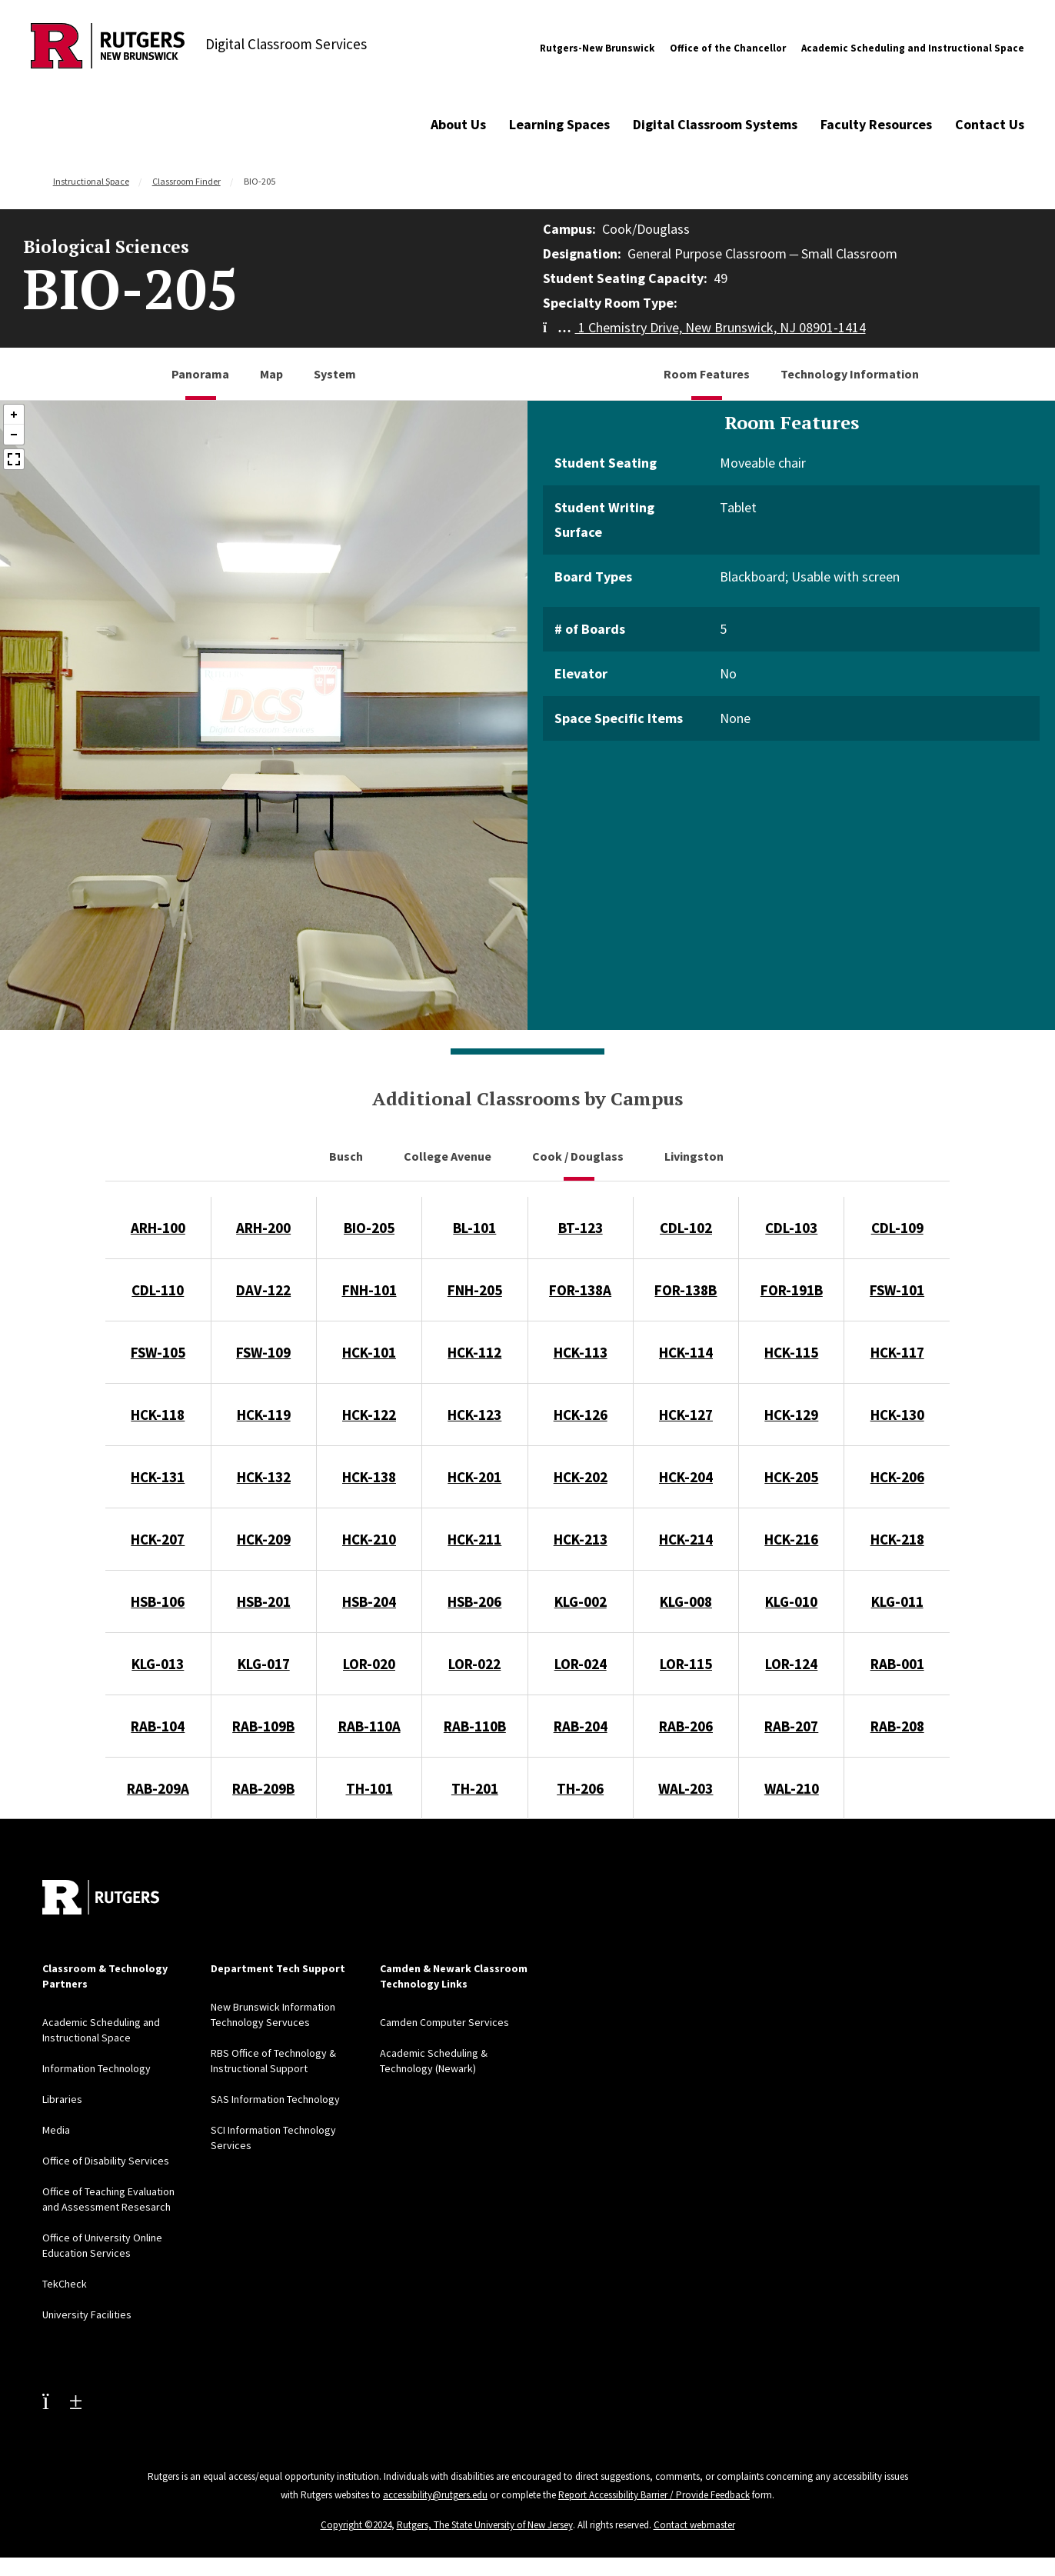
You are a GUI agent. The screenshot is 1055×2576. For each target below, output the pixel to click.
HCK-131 (158, 1477)
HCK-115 (791, 1352)
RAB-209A (158, 1788)
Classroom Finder (186, 181)
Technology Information (849, 374)
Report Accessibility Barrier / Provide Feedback (654, 2494)
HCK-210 (369, 1539)
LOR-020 (369, 1664)
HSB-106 (158, 1601)
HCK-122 (369, 1414)
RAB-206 (686, 1726)
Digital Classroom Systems (715, 124)
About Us (458, 124)
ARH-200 (263, 1227)
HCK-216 (791, 1539)
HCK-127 (686, 1414)
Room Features (707, 374)
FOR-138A (580, 1290)
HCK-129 (791, 1414)
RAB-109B (263, 1726)
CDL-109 (897, 1227)
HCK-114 (686, 1352)
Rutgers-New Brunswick (597, 48)
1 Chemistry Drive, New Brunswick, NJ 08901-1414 (704, 327)
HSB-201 (264, 1601)
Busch (347, 1156)
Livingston (695, 1156)
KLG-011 (897, 1601)
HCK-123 (474, 1414)
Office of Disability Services (105, 2161)
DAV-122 (263, 1290)
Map (271, 374)
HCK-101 (369, 1352)
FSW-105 (158, 1352)
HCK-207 (158, 1539)
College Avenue (449, 1156)
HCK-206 (897, 1477)
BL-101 (474, 1227)
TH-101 (369, 1788)
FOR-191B (791, 1290)
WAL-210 (791, 1788)
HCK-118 (158, 1414)
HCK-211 (474, 1539)
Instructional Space (91, 181)
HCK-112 (474, 1352)
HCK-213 (580, 1539)
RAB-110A (369, 1726)
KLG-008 (686, 1601)
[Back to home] (100, 1897)
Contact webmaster (694, 2524)
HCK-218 (897, 1539)
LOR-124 (791, 1664)
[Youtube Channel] (62, 2401)
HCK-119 (264, 1414)
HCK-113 (580, 1352)
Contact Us (989, 124)
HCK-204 (686, 1477)
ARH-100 (158, 1227)
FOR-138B (685, 1290)
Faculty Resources (876, 124)
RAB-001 (897, 1664)
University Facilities (86, 2314)
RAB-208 (897, 1726)
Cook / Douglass (579, 1156)
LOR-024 (580, 1664)
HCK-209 (264, 1539)
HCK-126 (580, 1414)
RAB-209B (263, 1788)
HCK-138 (369, 1477)
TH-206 (580, 1788)
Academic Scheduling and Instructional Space (912, 48)
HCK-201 (474, 1477)
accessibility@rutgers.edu (435, 2494)
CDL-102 (686, 1227)
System (335, 374)
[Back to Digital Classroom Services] (108, 48)
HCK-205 (791, 1477)
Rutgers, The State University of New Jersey (485, 2524)
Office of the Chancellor (728, 48)
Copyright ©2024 (356, 2524)
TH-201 (474, 1788)
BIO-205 (369, 1227)
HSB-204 (369, 1601)
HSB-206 (474, 1601)
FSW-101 (897, 1290)
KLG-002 (580, 1601)
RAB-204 (580, 1726)
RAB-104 (158, 1726)
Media (56, 2130)
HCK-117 (897, 1352)
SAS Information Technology (275, 2099)
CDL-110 (157, 1290)
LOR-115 (686, 1664)
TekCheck (64, 2284)
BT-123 (580, 1227)
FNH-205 (475, 1290)
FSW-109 (263, 1352)
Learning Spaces (559, 124)
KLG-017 (264, 1664)
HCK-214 (686, 1539)
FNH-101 (369, 1290)
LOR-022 (474, 1664)
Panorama (200, 374)
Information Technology (96, 2068)
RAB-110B (475, 1726)
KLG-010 (791, 1601)
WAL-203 (685, 1788)
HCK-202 (580, 1477)
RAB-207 (791, 1726)
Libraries (62, 2099)
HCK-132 (264, 1477)
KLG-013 (157, 1664)
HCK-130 (897, 1414)
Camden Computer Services (444, 2022)
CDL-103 (791, 1227)
